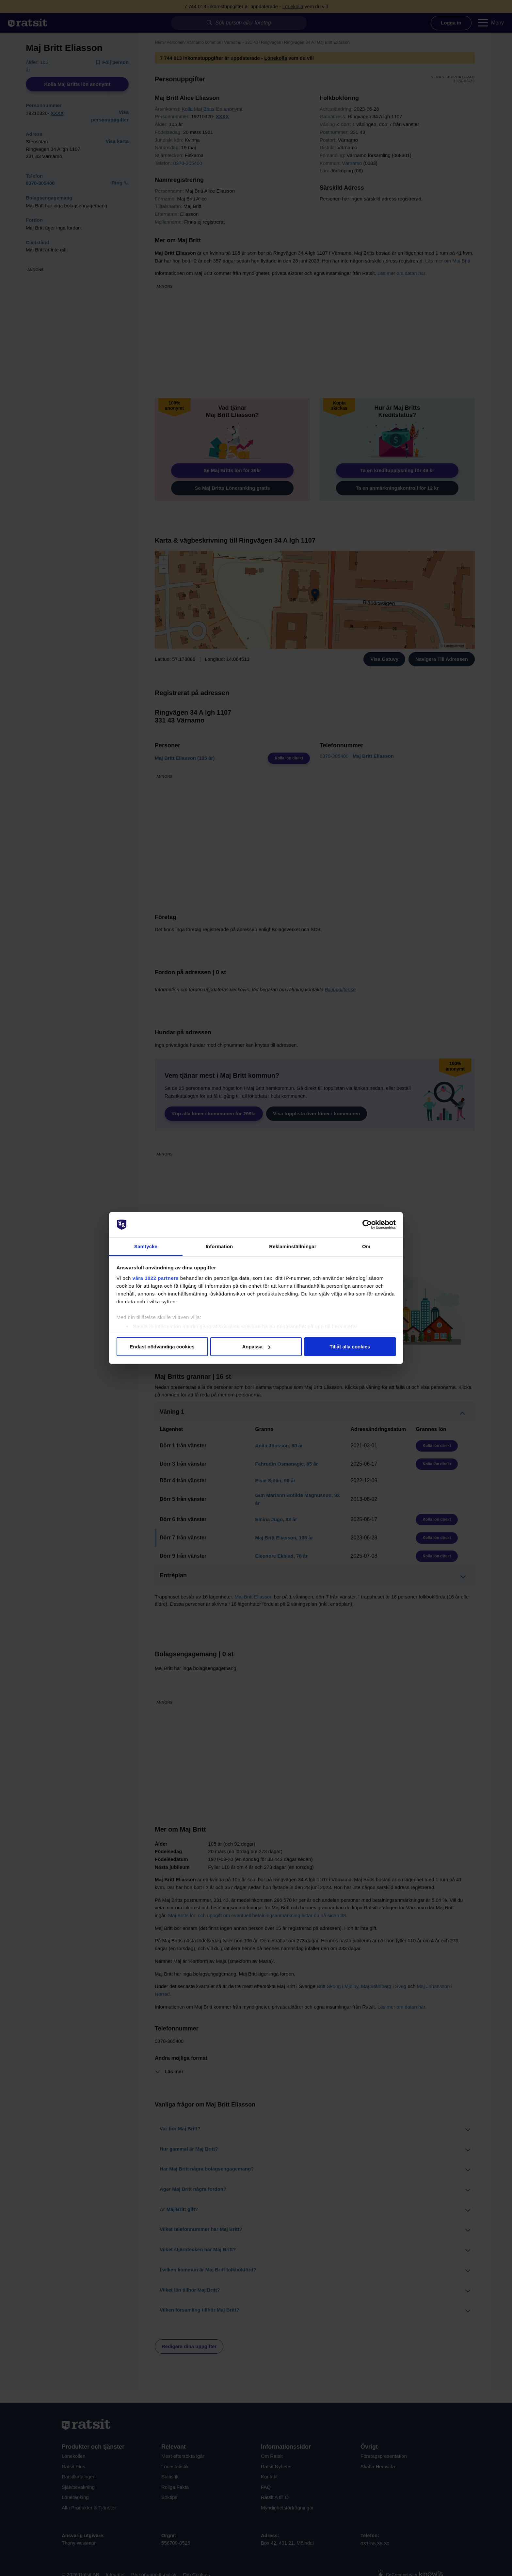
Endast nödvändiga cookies (162, 1346)
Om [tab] (366, 1246)
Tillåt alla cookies (350, 1346)
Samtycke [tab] (145, 1246)
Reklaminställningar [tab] (292, 1246)
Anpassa (256, 1346)
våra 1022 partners (156, 1277)
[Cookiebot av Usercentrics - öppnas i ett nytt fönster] (367, 1225)
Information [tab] (219, 1246)
